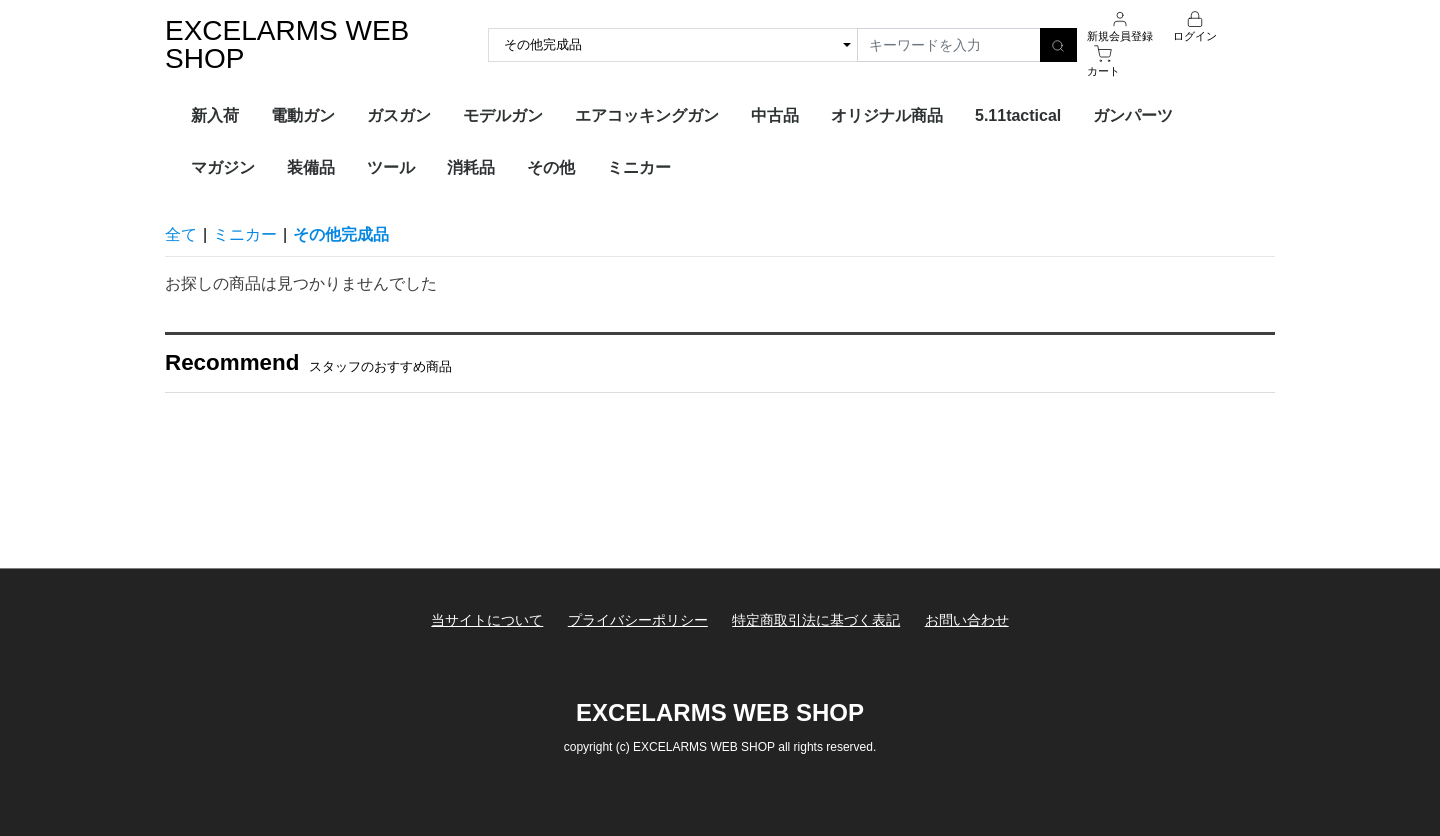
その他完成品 (341, 234)
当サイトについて (487, 620)
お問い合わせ (967, 620)
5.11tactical (1018, 115)
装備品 (311, 167)
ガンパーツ (1133, 115)
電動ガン (303, 115)
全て (181, 234)
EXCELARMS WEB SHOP (287, 44)
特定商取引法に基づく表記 (816, 620)
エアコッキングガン (647, 115)
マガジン (223, 167)
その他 (551, 167)
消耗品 (471, 167)
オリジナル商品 (887, 115)
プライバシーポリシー (638, 620)
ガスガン (399, 115)
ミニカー (639, 167)
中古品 (775, 115)
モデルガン (503, 115)
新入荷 (215, 115)
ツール (391, 167)
